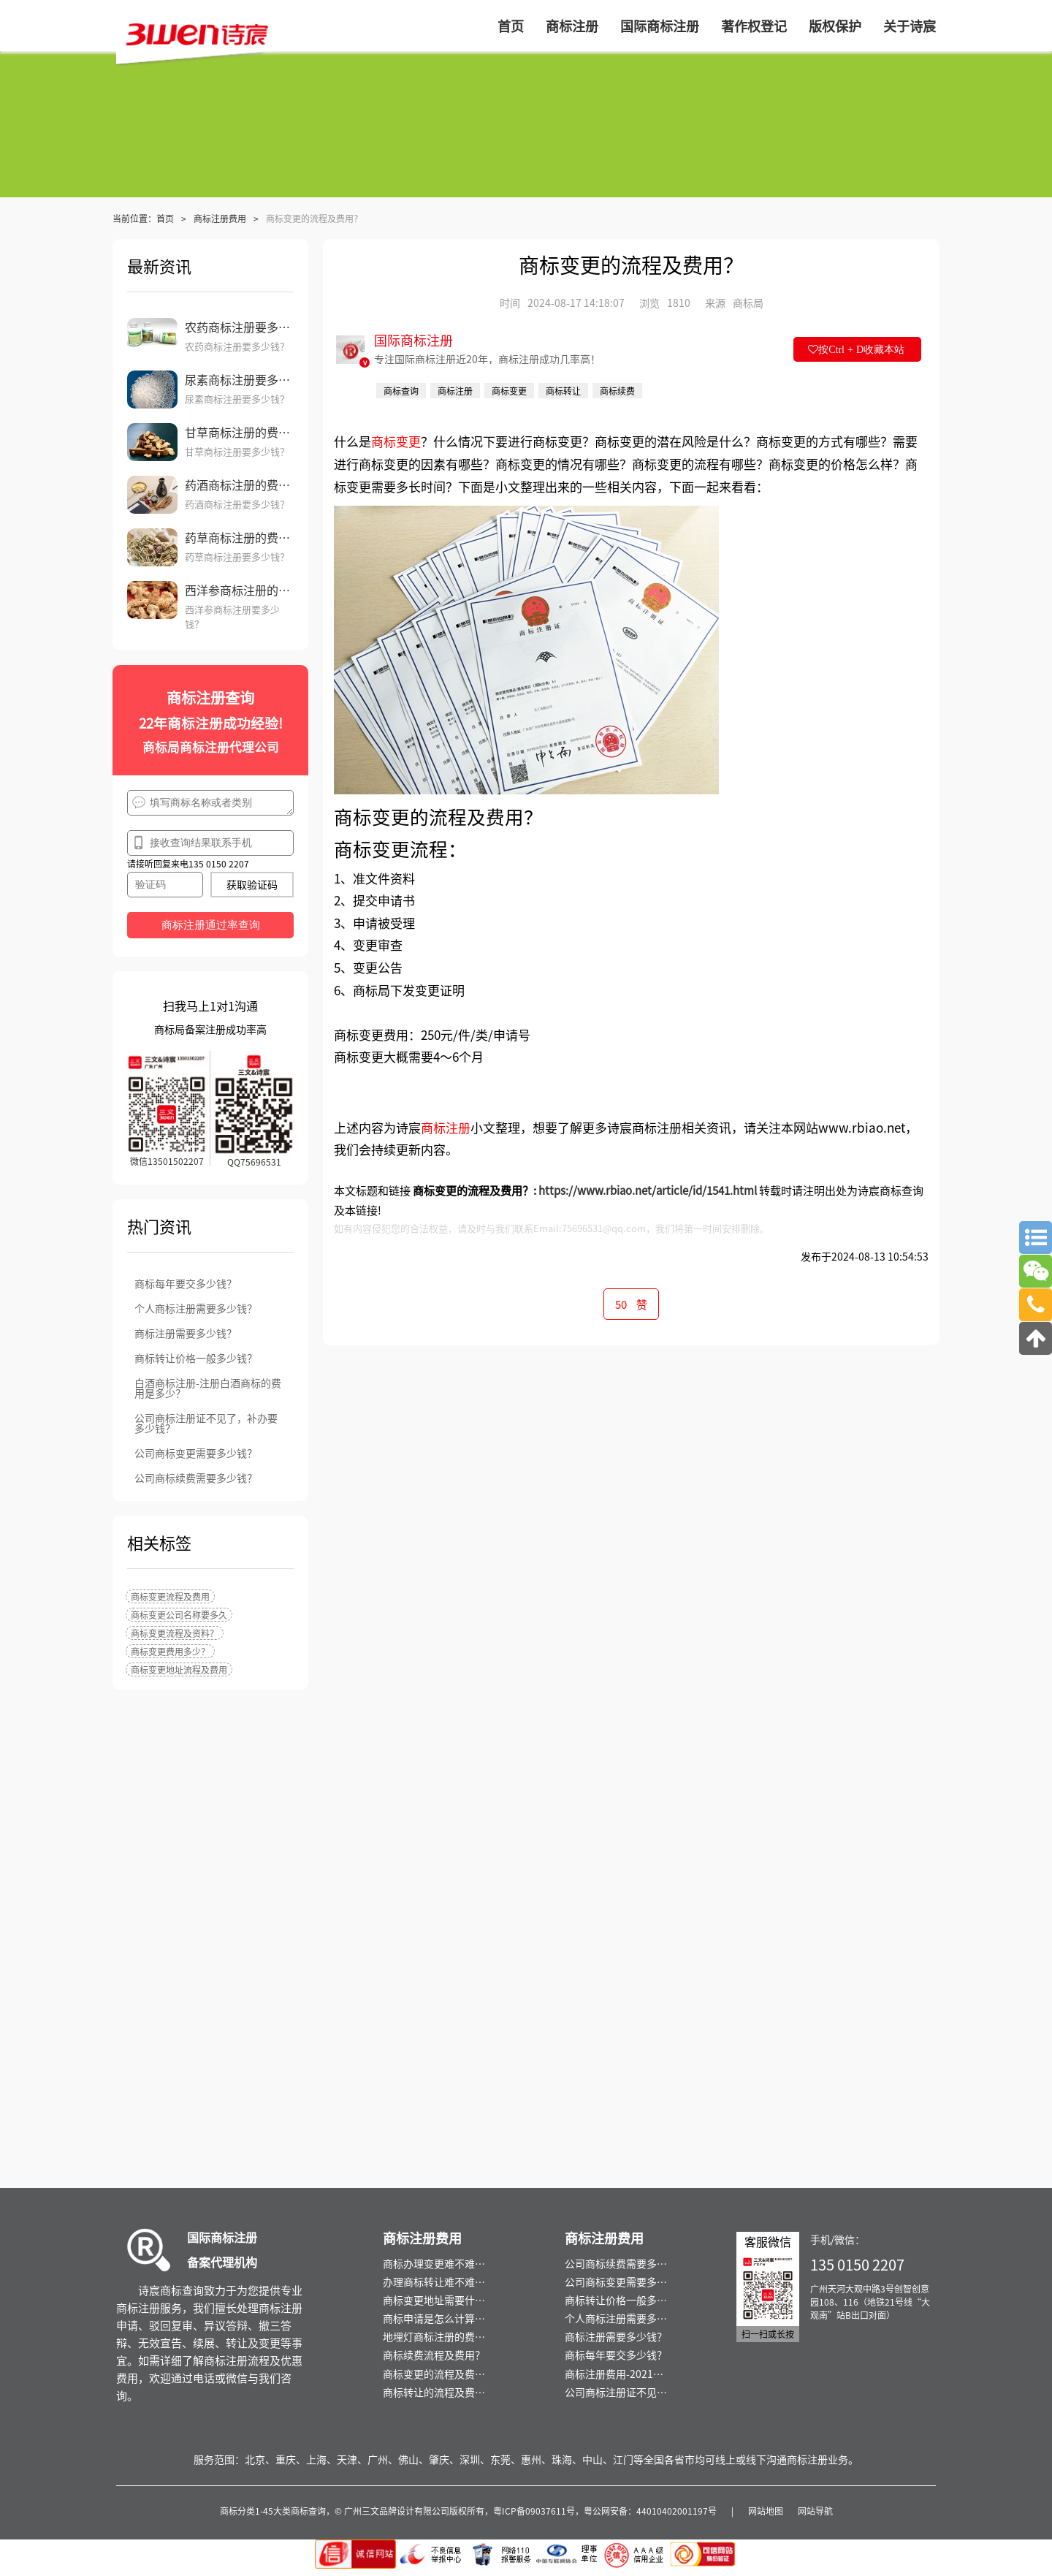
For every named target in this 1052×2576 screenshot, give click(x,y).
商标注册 (445, 1127)
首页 (165, 218)
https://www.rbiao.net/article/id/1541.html (647, 1190)
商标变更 (396, 441)
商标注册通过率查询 (210, 925)
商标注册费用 (220, 218)
